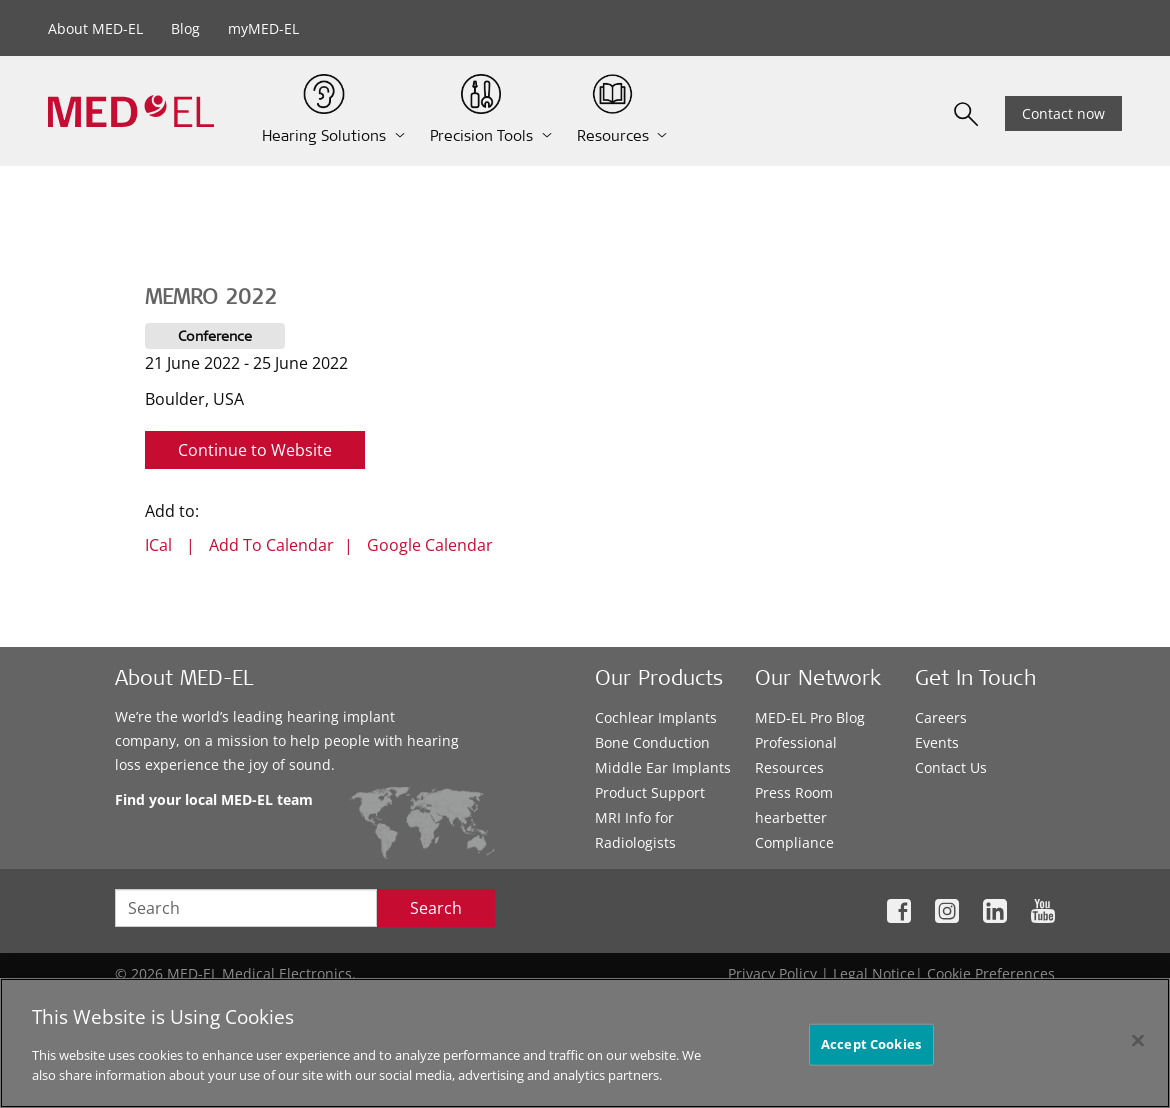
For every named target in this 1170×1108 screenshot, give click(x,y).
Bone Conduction (652, 742)
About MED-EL (95, 28)
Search (436, 908)
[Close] (1138, 1047)
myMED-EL (263, 28)
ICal (158, 545)
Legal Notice (874, 973)
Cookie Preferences (991, 973)
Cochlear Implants (656, 717)
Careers (941, 717)
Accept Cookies (871, 1051)
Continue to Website (255, 450)
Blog (185, 28)
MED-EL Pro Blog (810, 717)
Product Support (650, 792)
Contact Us (951, 767)
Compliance (794, 842)
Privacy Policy (772, 973)
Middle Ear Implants (663, 767)
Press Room (794, 792)
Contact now (1063, 113)
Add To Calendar (271, 545)
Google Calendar (430, 545)
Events (937, 742)
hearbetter (791, 817)
